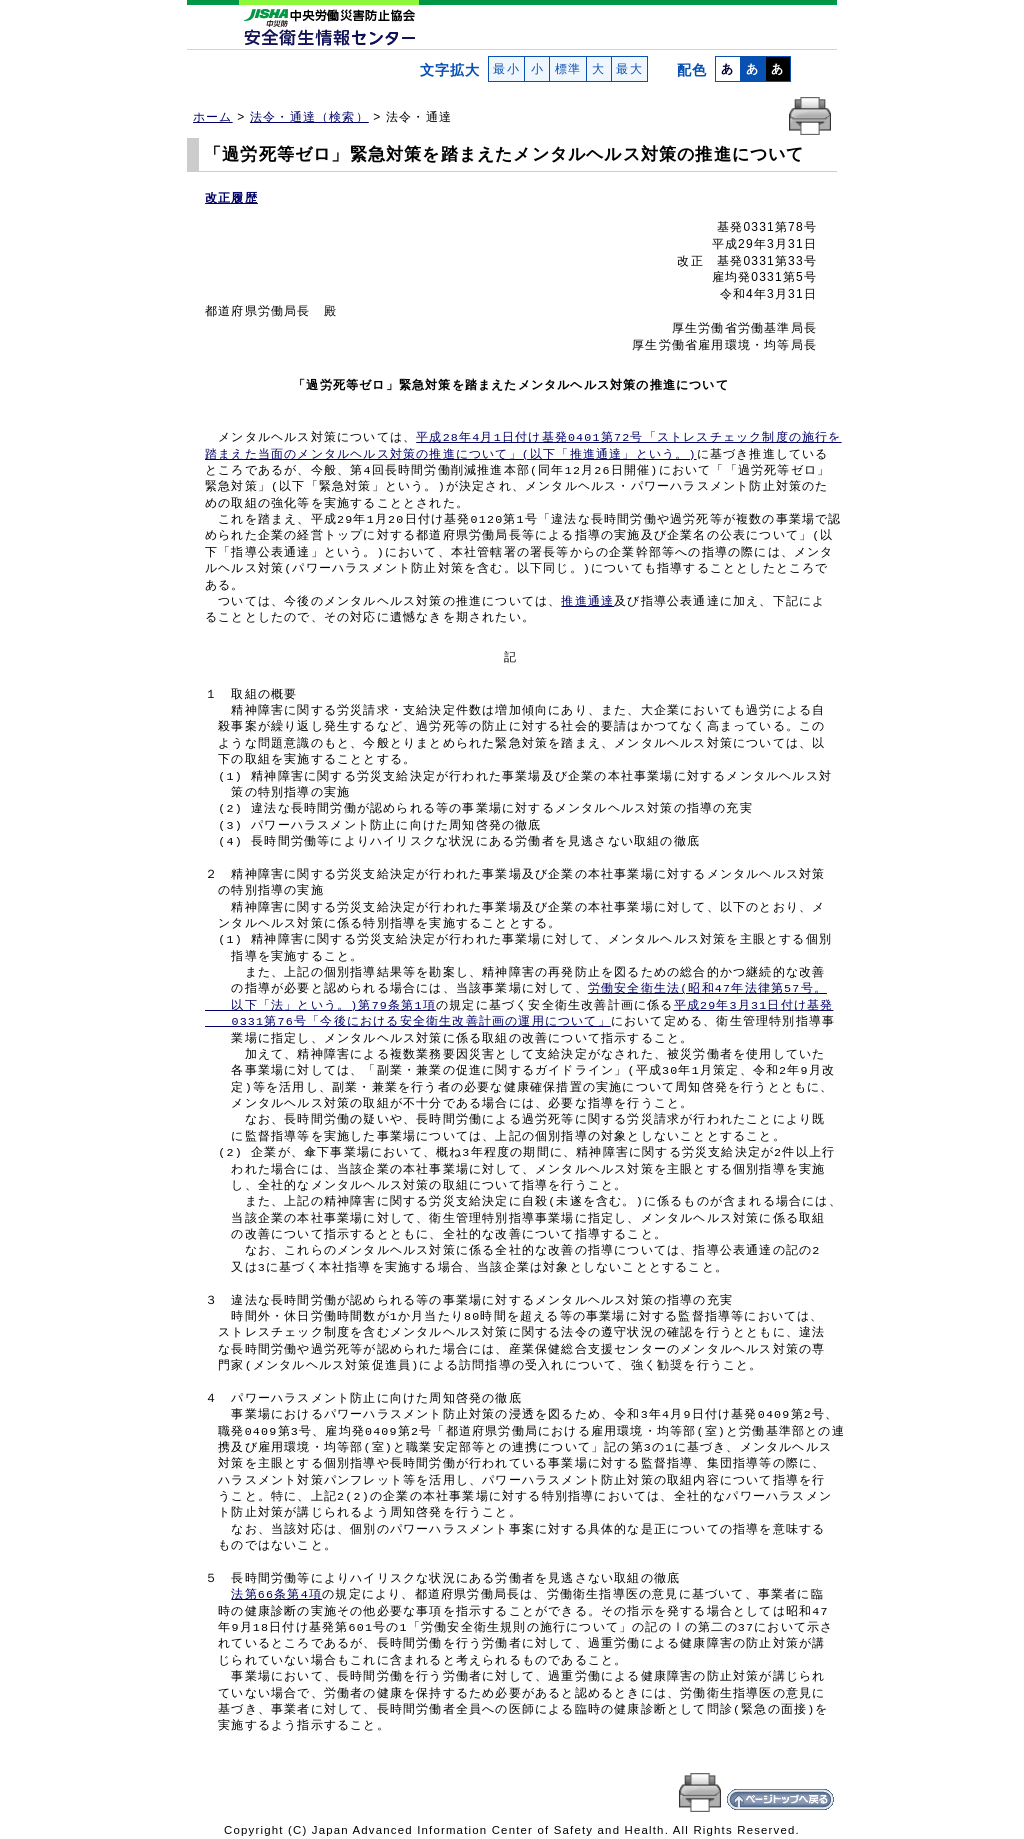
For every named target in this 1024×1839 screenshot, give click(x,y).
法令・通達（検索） (309, 117)
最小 (506, 69)
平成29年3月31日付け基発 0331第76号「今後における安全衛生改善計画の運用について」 (519, 1014)
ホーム (213, 117)
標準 (567, 69)
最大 (629, 69)
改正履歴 (231, 198)
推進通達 (587, 602)
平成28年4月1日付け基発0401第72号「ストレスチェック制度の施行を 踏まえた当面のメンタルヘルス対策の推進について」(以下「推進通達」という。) (523, 446)
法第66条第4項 (276, 1595)
